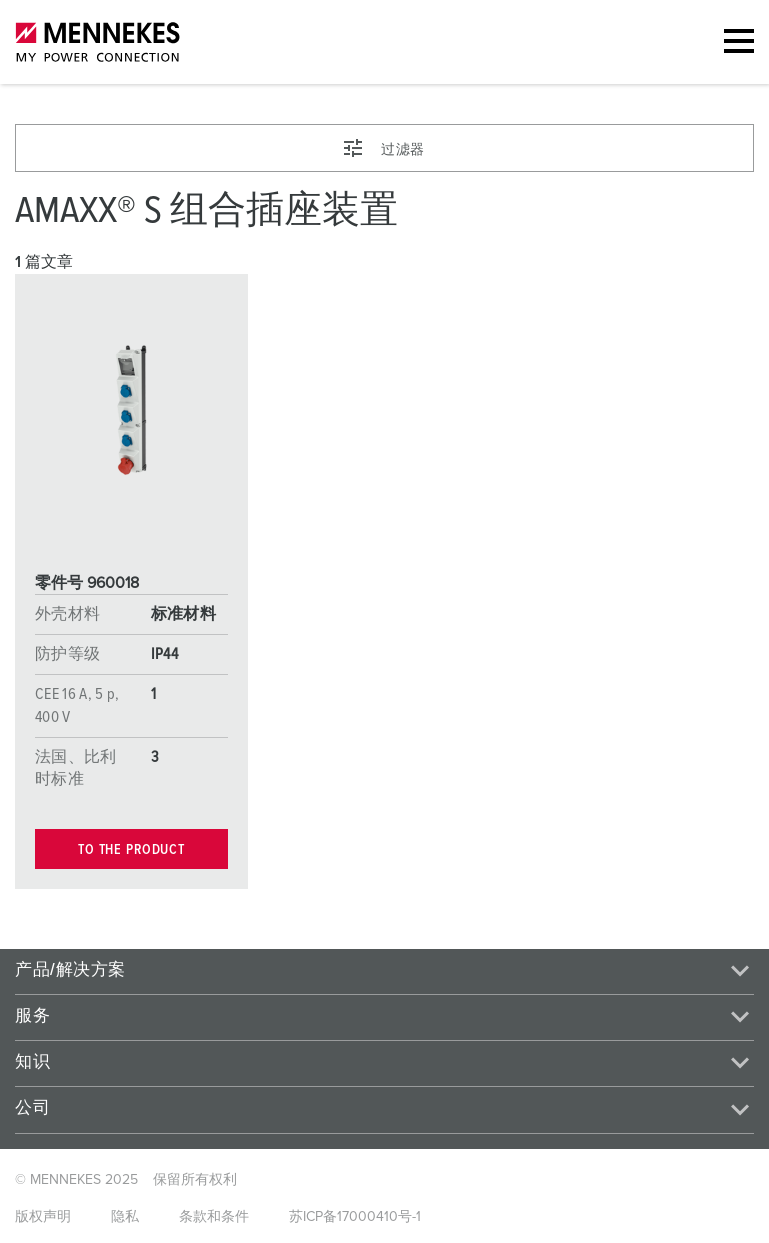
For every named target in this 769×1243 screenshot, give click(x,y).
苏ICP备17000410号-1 (355, 1217)
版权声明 (43, 1217)
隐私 (125, 1217)
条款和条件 (214, 1217)
